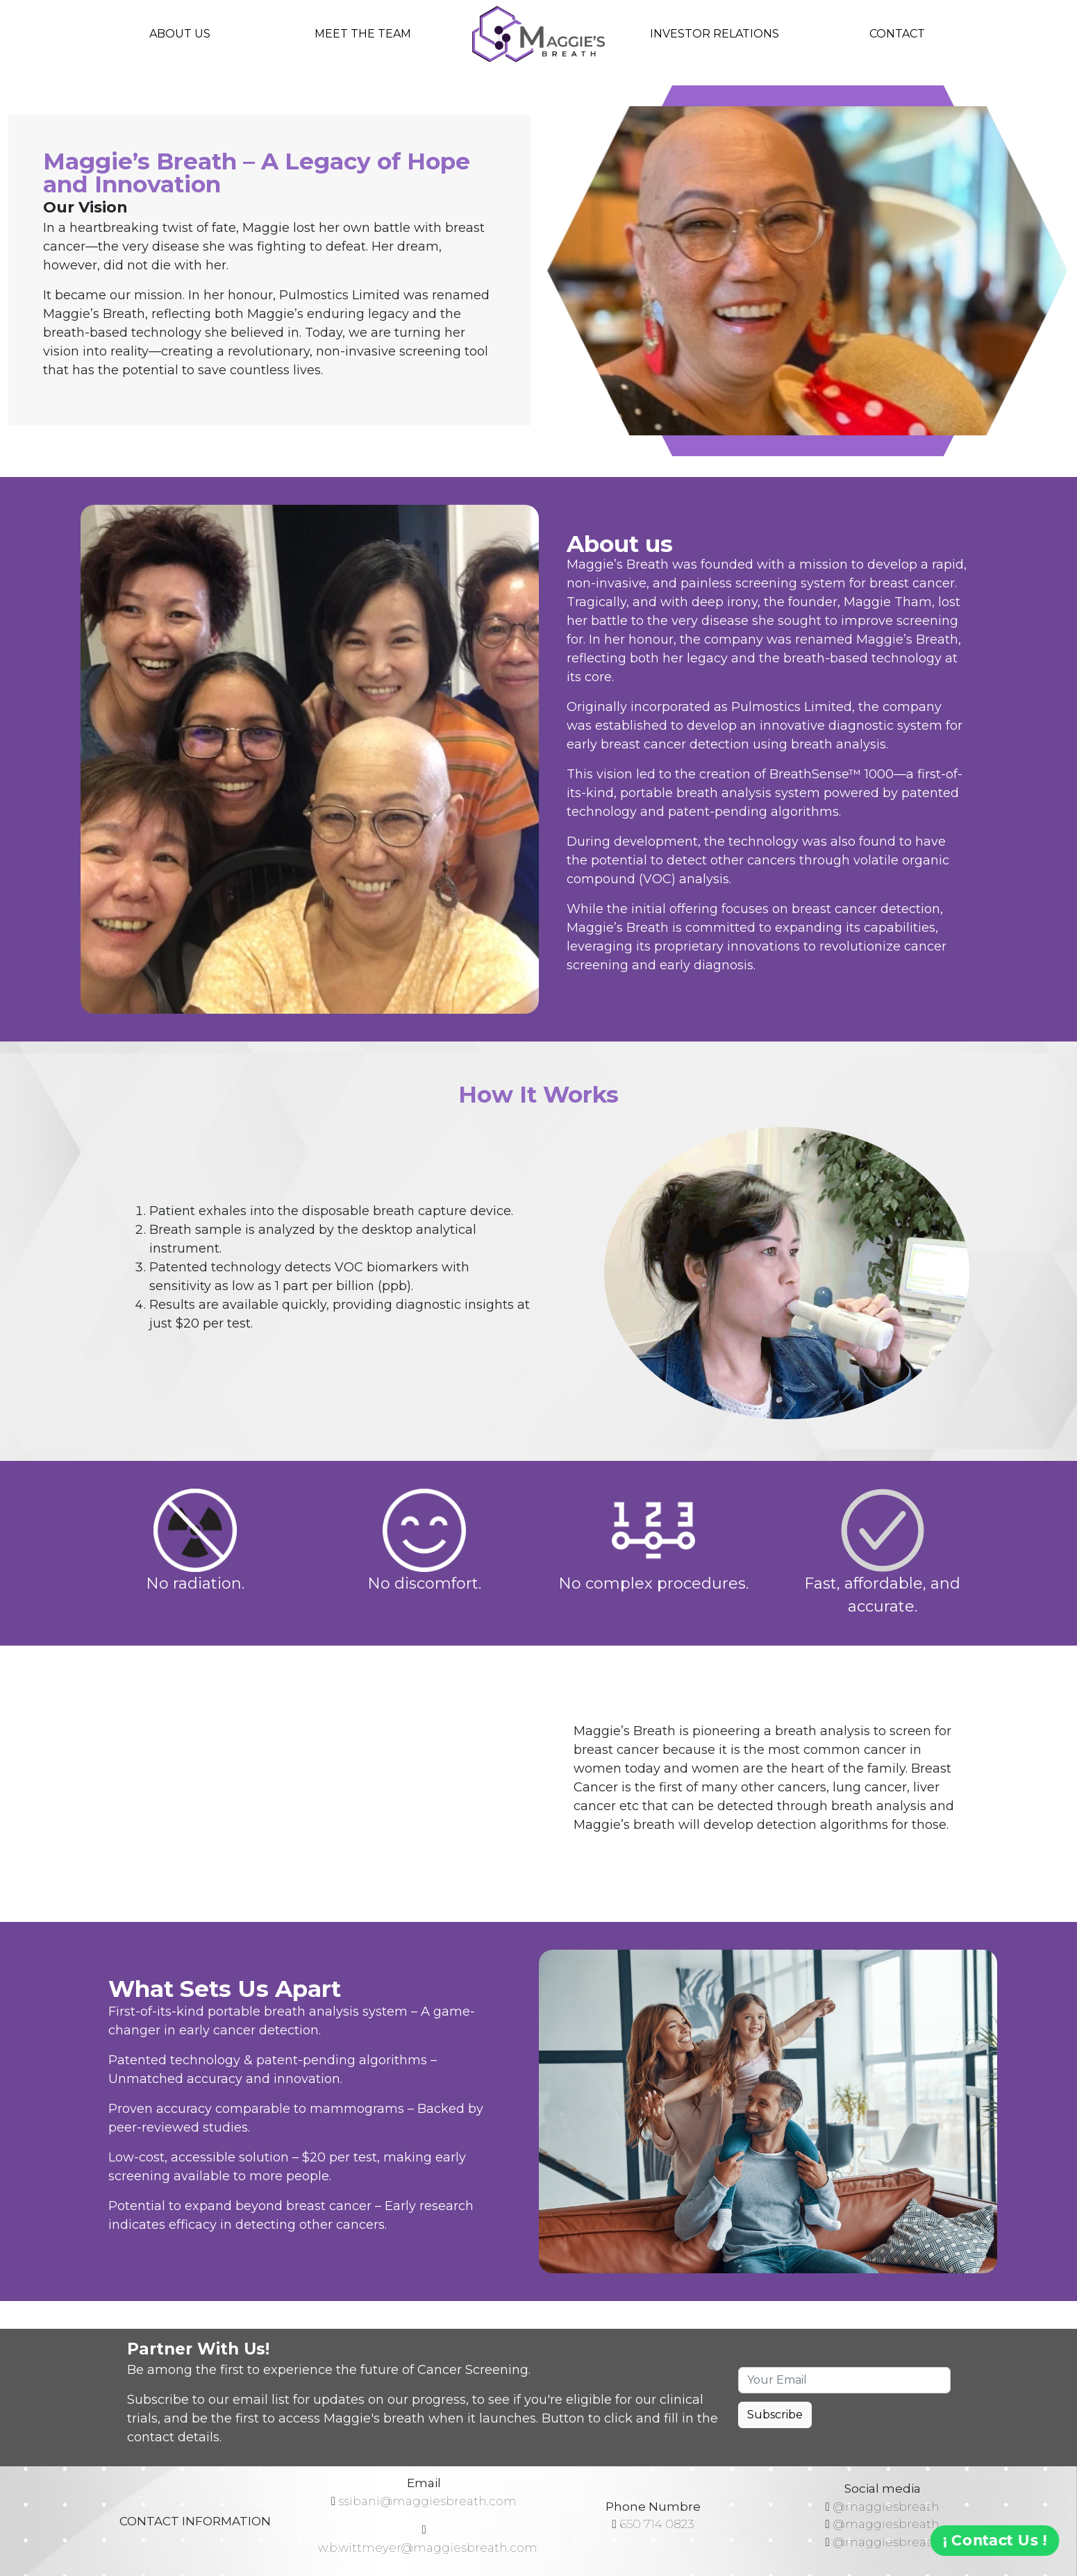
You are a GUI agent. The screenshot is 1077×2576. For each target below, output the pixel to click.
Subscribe (775, 2414)
